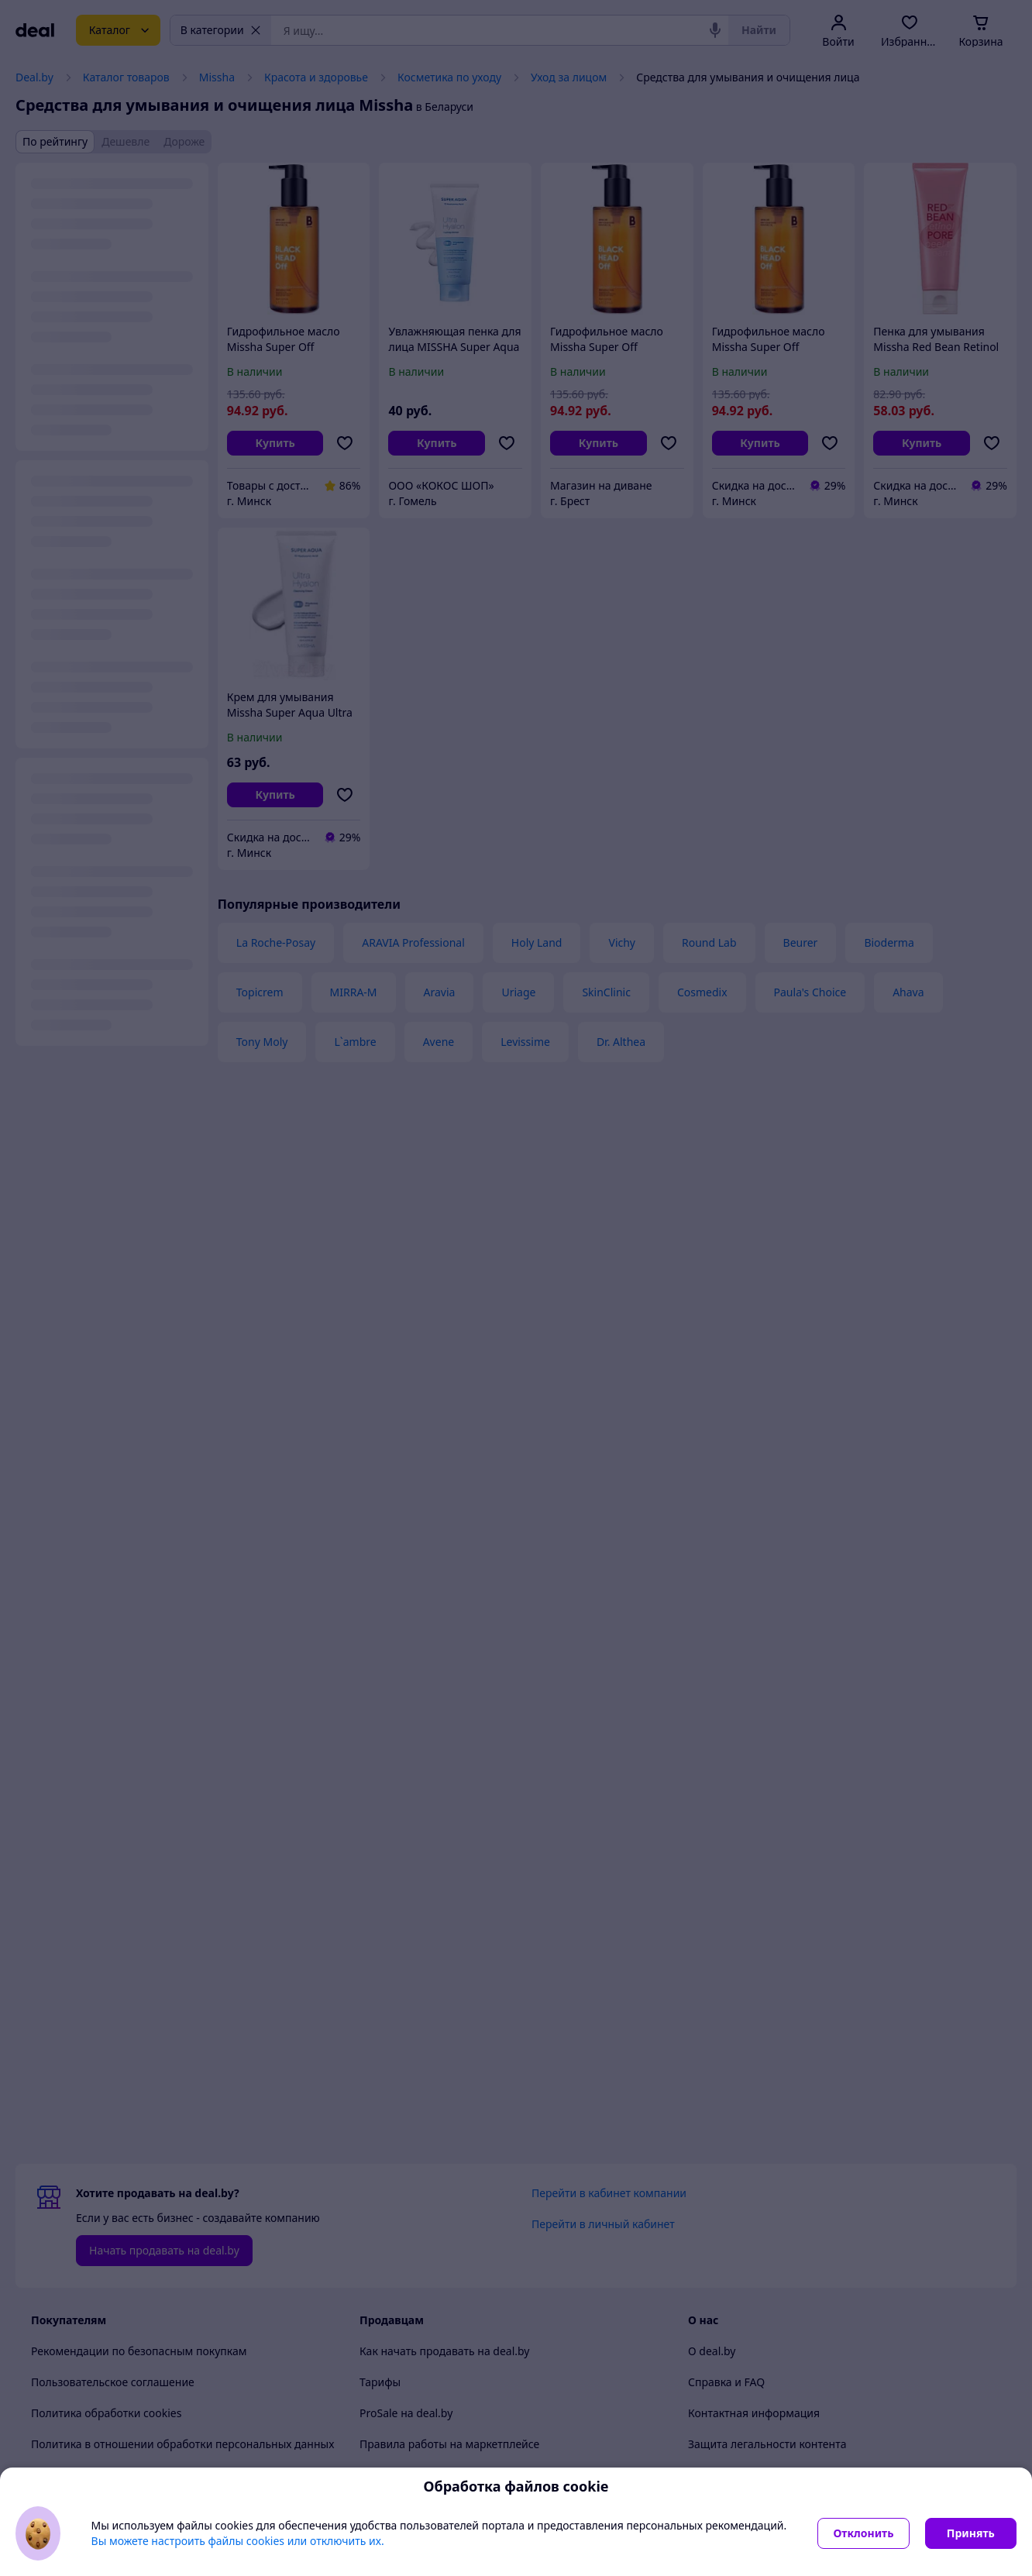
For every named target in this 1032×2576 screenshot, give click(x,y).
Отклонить (863, 2533)
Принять (971, 2533)
